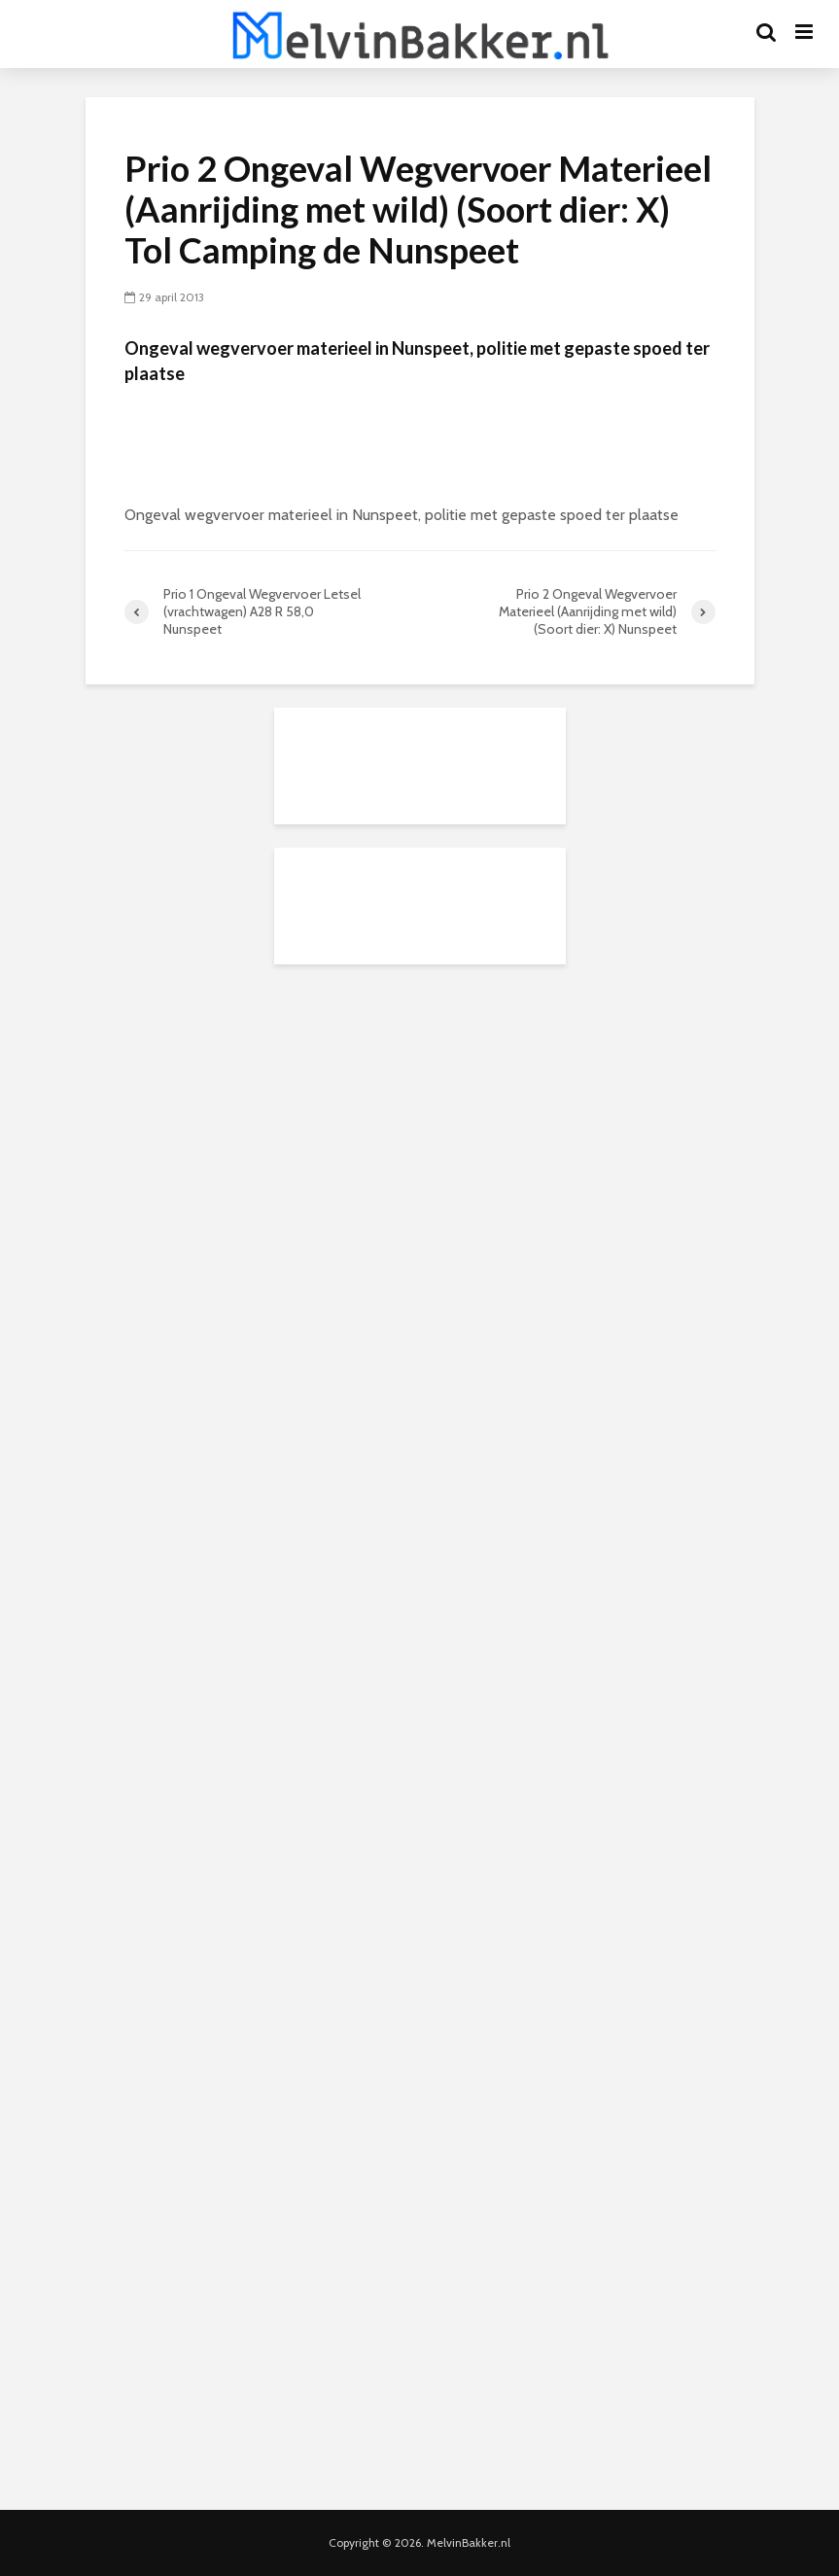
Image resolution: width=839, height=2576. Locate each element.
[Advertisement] (420, 1109)
